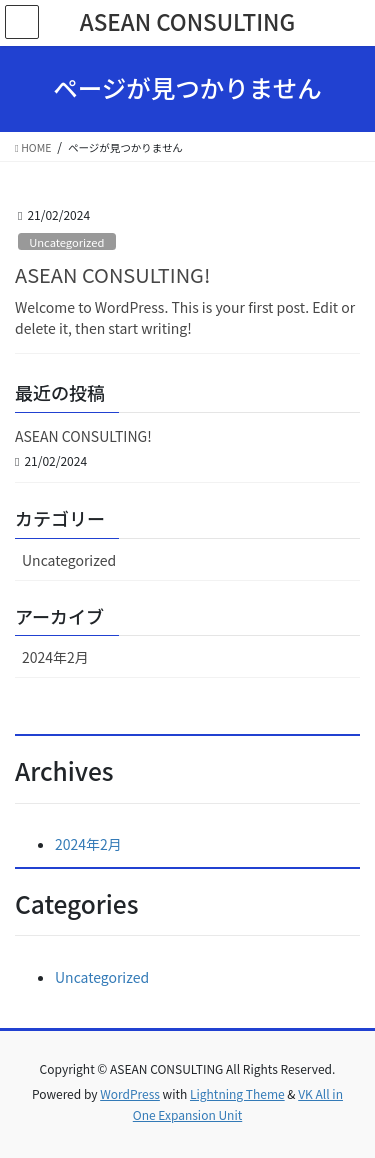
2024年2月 (55, 657)
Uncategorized (66, 242)
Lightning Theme (237, 1093)
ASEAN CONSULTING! (112, 274)
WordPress (130, 1093)
